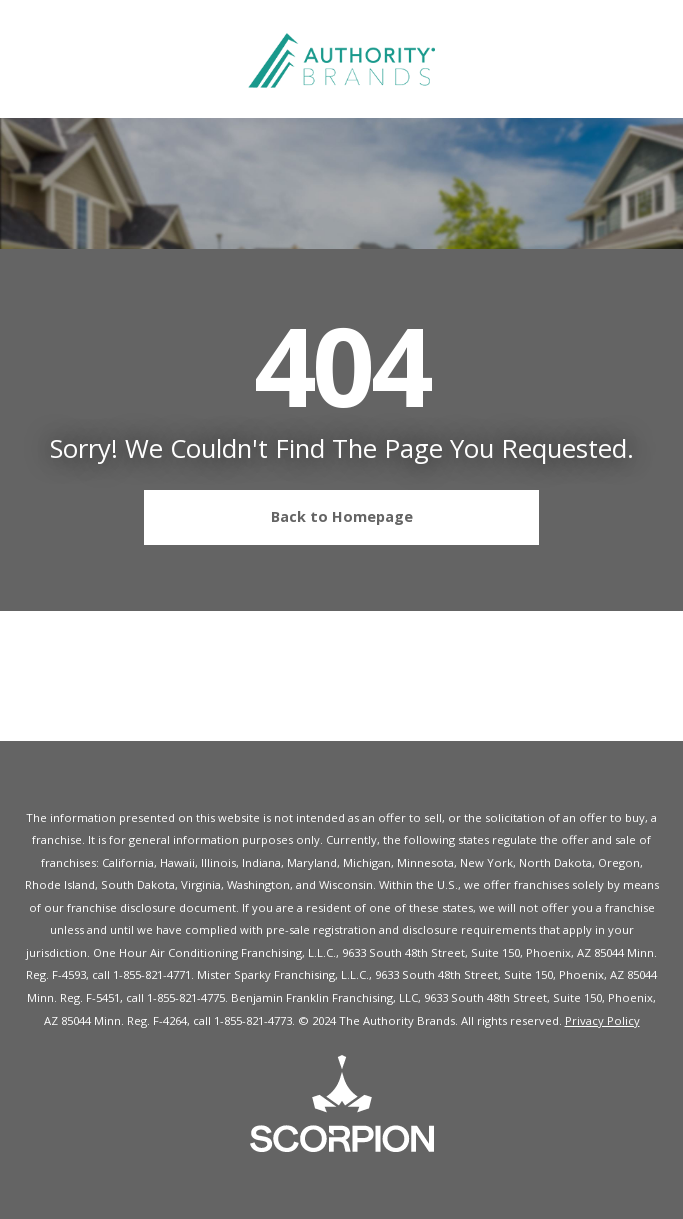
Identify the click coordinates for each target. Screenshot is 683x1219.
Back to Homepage (286, 518)
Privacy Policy (602, 1020)
